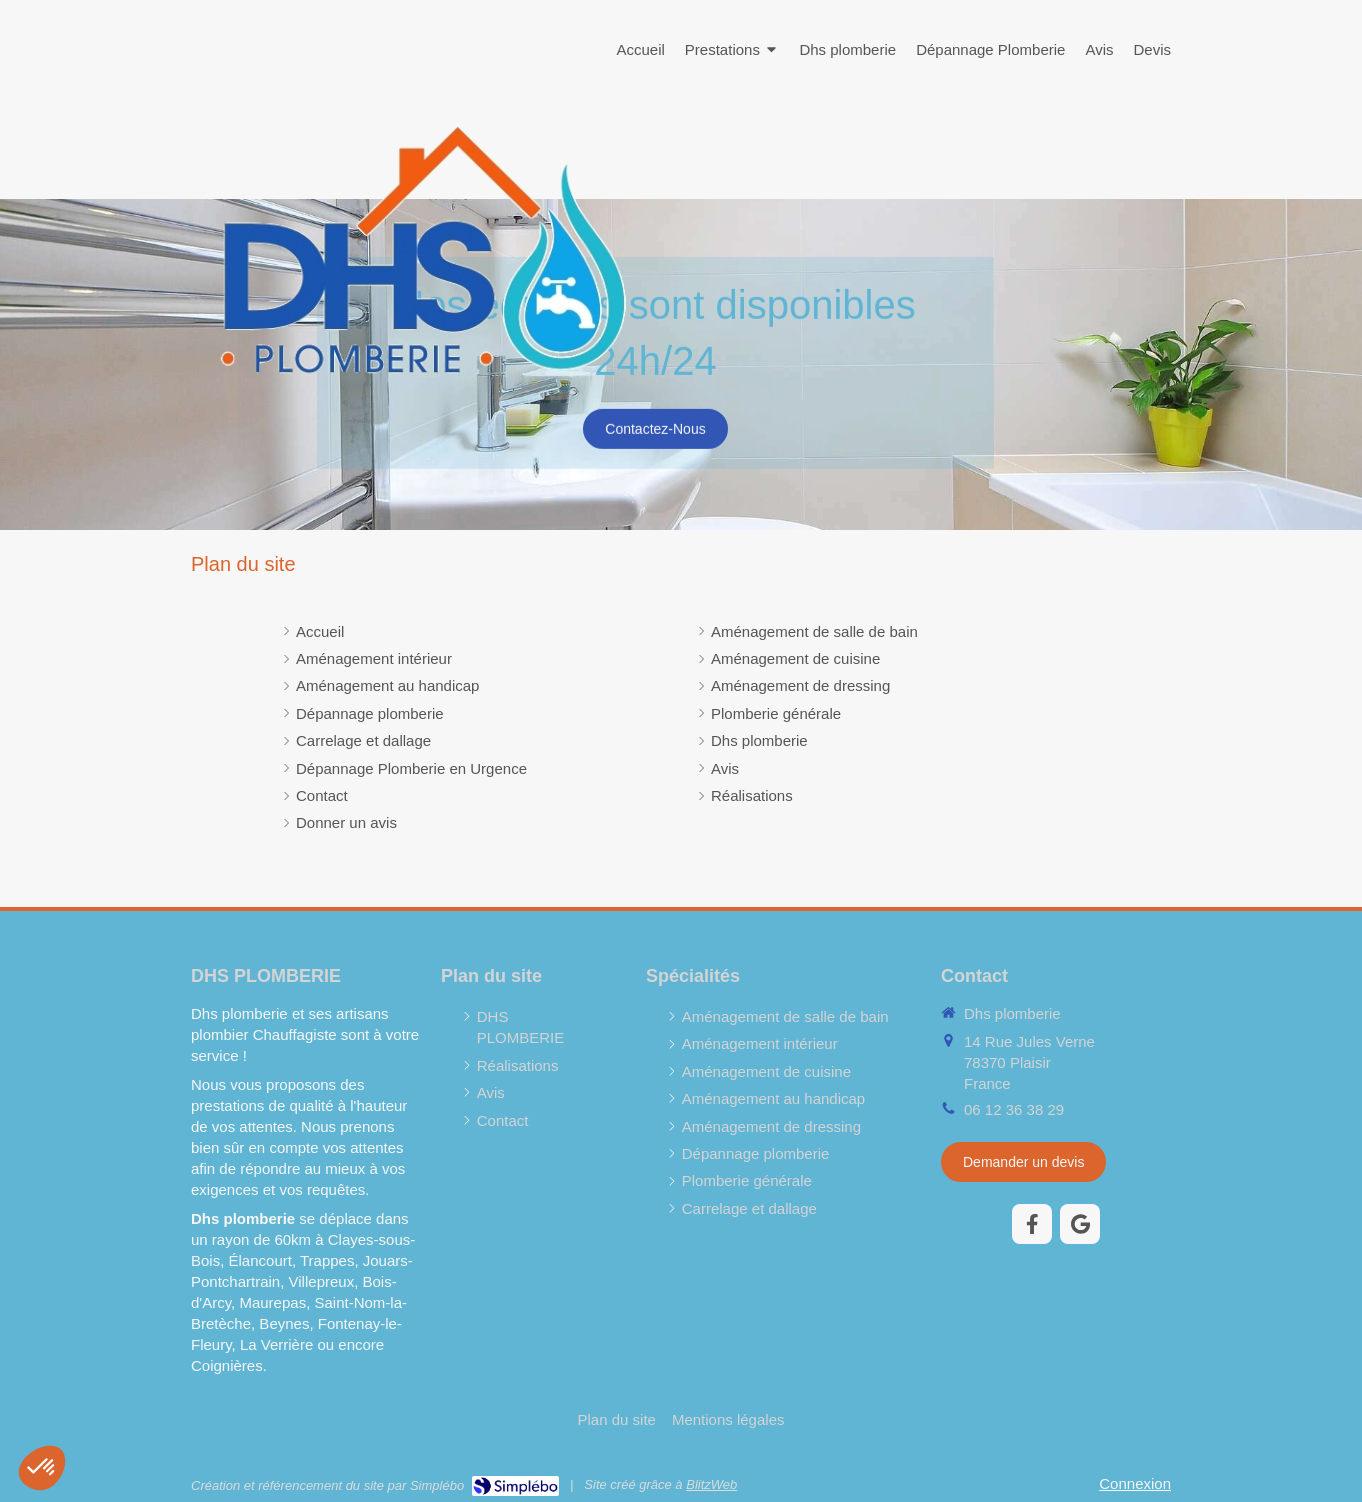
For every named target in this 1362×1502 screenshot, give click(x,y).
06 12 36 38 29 (1014, 1109)
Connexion (1135, 1483)
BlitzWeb (711, 1484)
